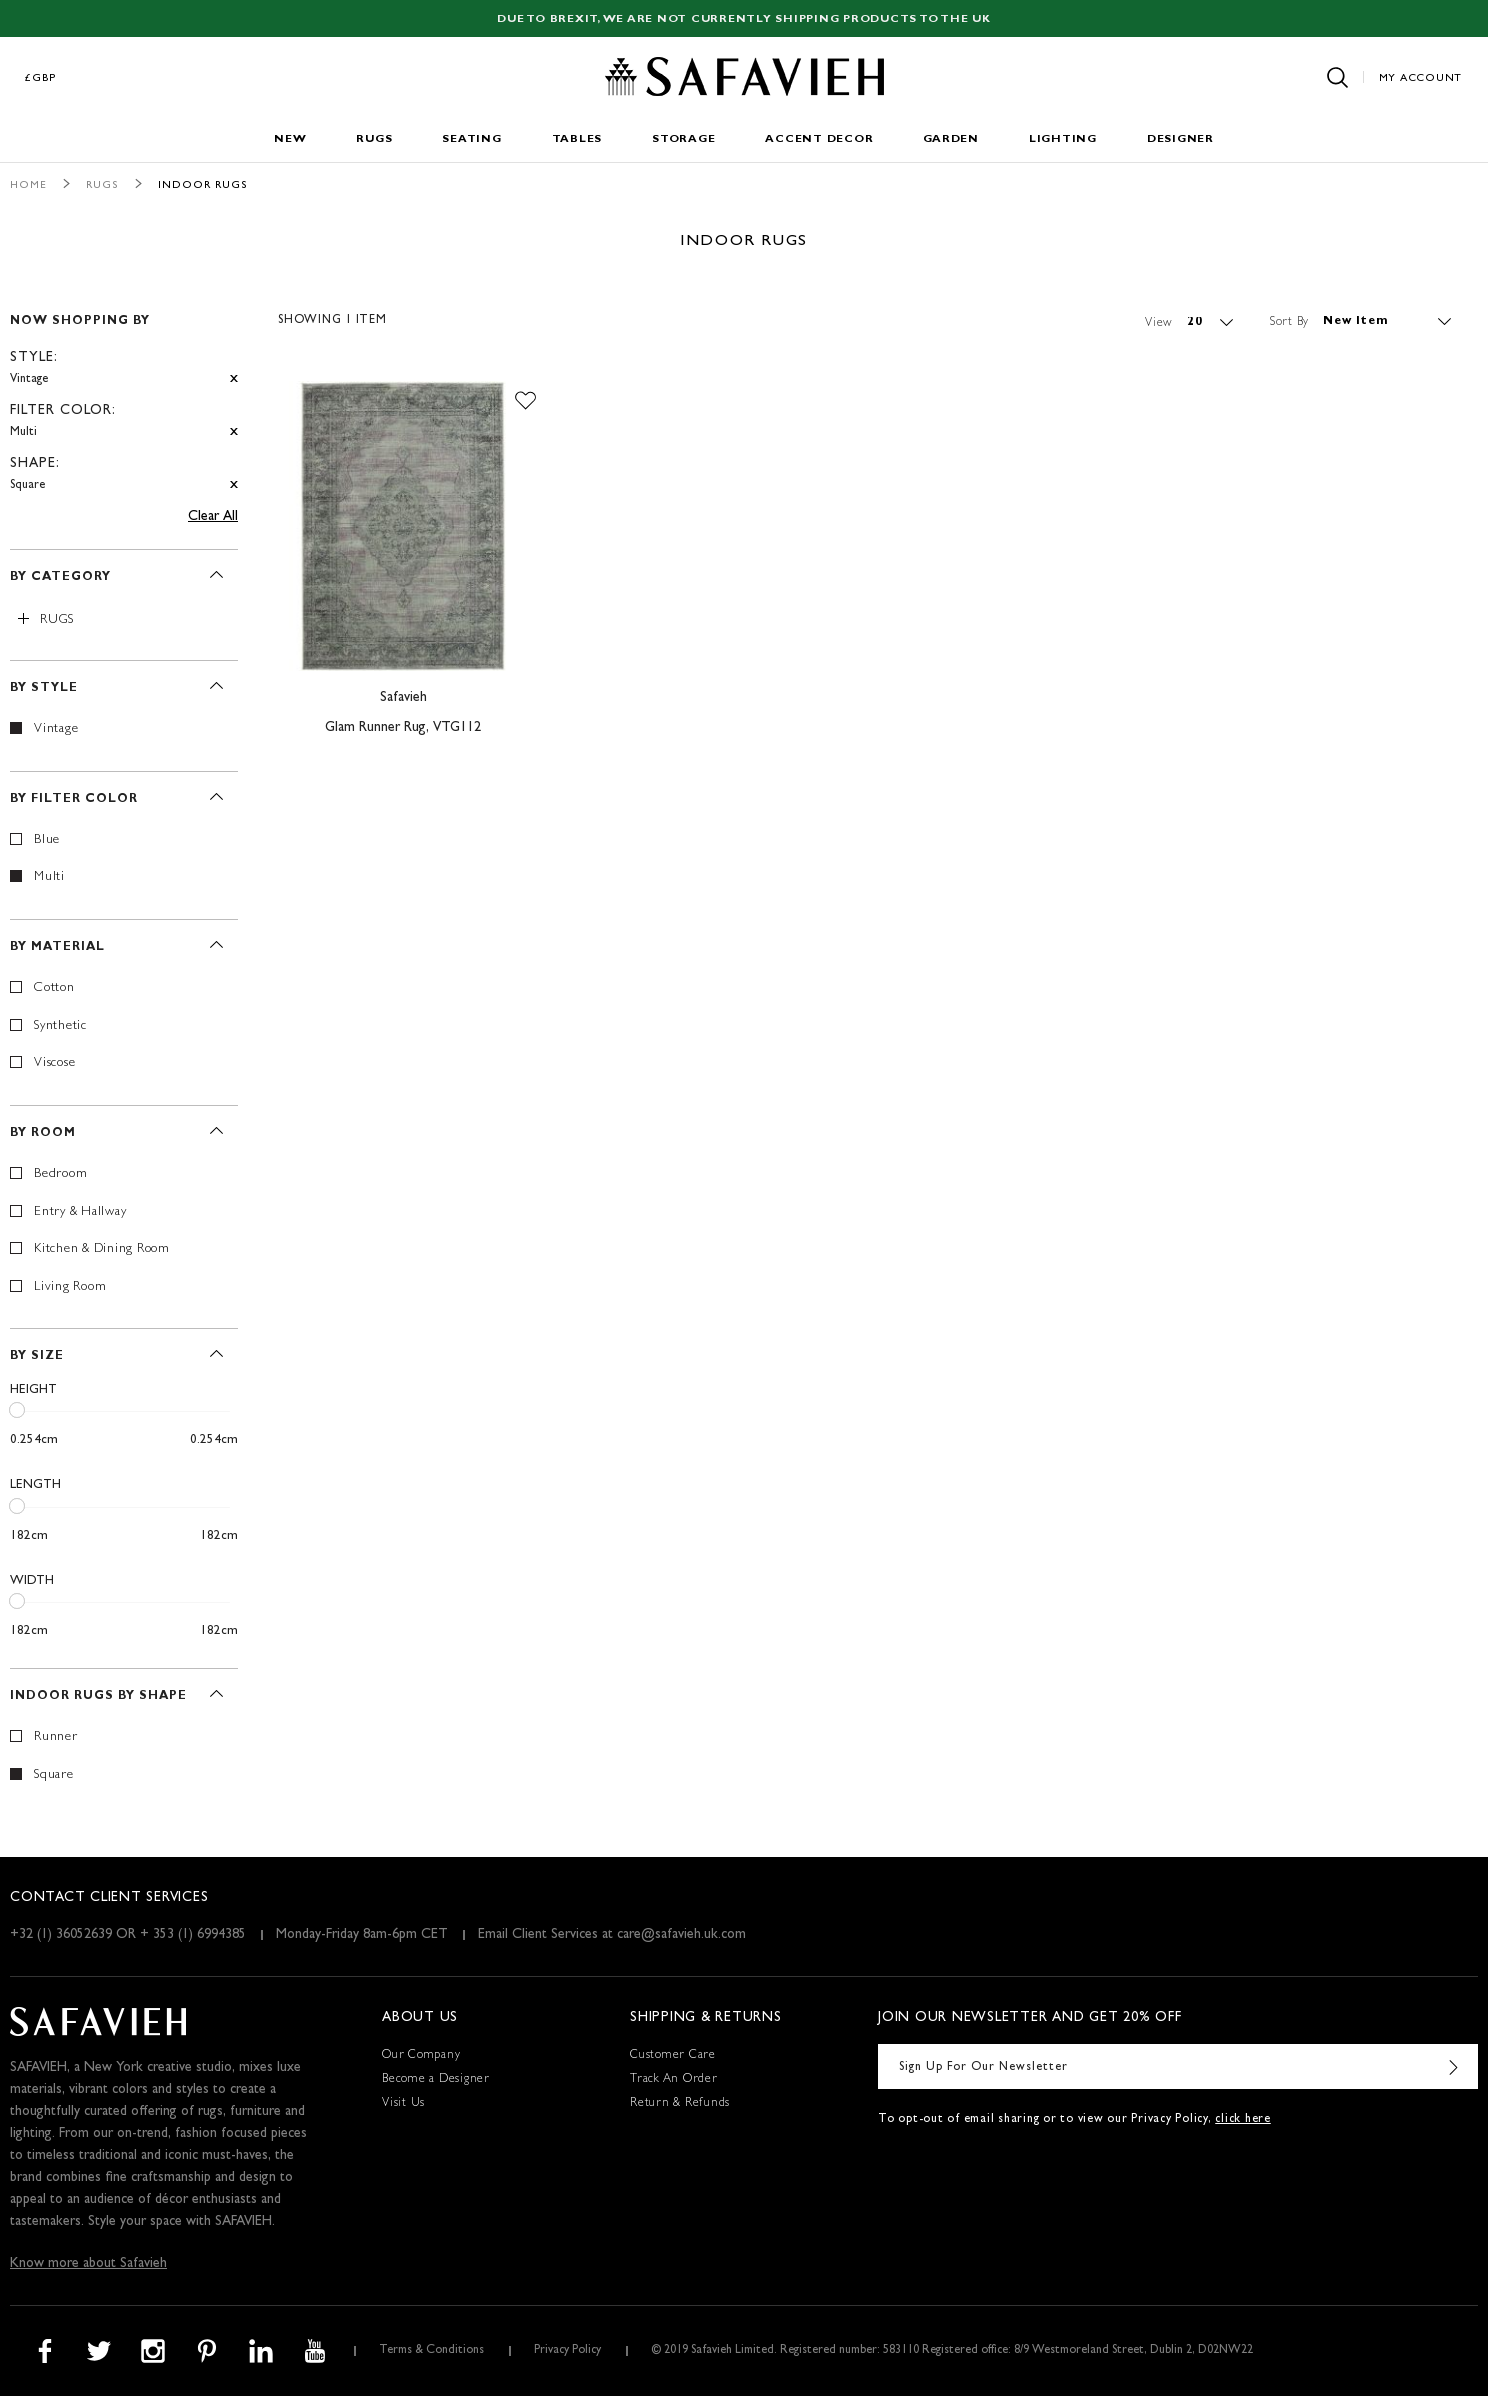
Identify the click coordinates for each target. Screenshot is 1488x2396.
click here (1243, 2120)
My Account (1421, 78)
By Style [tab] (44, 689)
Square (54, 1775)
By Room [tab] (43, 1134)
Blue (47, 840)
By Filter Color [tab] (74, 800)
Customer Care (673, 2056)
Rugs (374, 139)
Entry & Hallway (80, 1212)
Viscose (54, 1063)
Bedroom (60, 1174)
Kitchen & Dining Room (102, 1249)
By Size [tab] (37, 1357)
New (290, 139)
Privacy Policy (567, 2351)
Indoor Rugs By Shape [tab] (98, 1697)
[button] (525, 401)
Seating (471, 139)
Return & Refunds (680, 2104)
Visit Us (403, 2104)
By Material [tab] (57, 948)
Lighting (1063, 139)
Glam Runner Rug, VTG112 (403, 728)
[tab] (124, 394)
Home (28, 185)
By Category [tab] (60, 578)
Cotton (54, 988)
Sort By (1289, 322)
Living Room (70, 1287)
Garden (951, 139)
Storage (683, 139)
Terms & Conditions (431, 2351)
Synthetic (60, 1026)
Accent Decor (819, 139)
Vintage (56, 729)
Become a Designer (436, 2080)
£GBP (41, 78)
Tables (577, 139)
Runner (56, 1737)
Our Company (421, 2056)
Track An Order (674, 2080)
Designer (1180, 139)
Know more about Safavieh (88, 2264)
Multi (49, 877)
